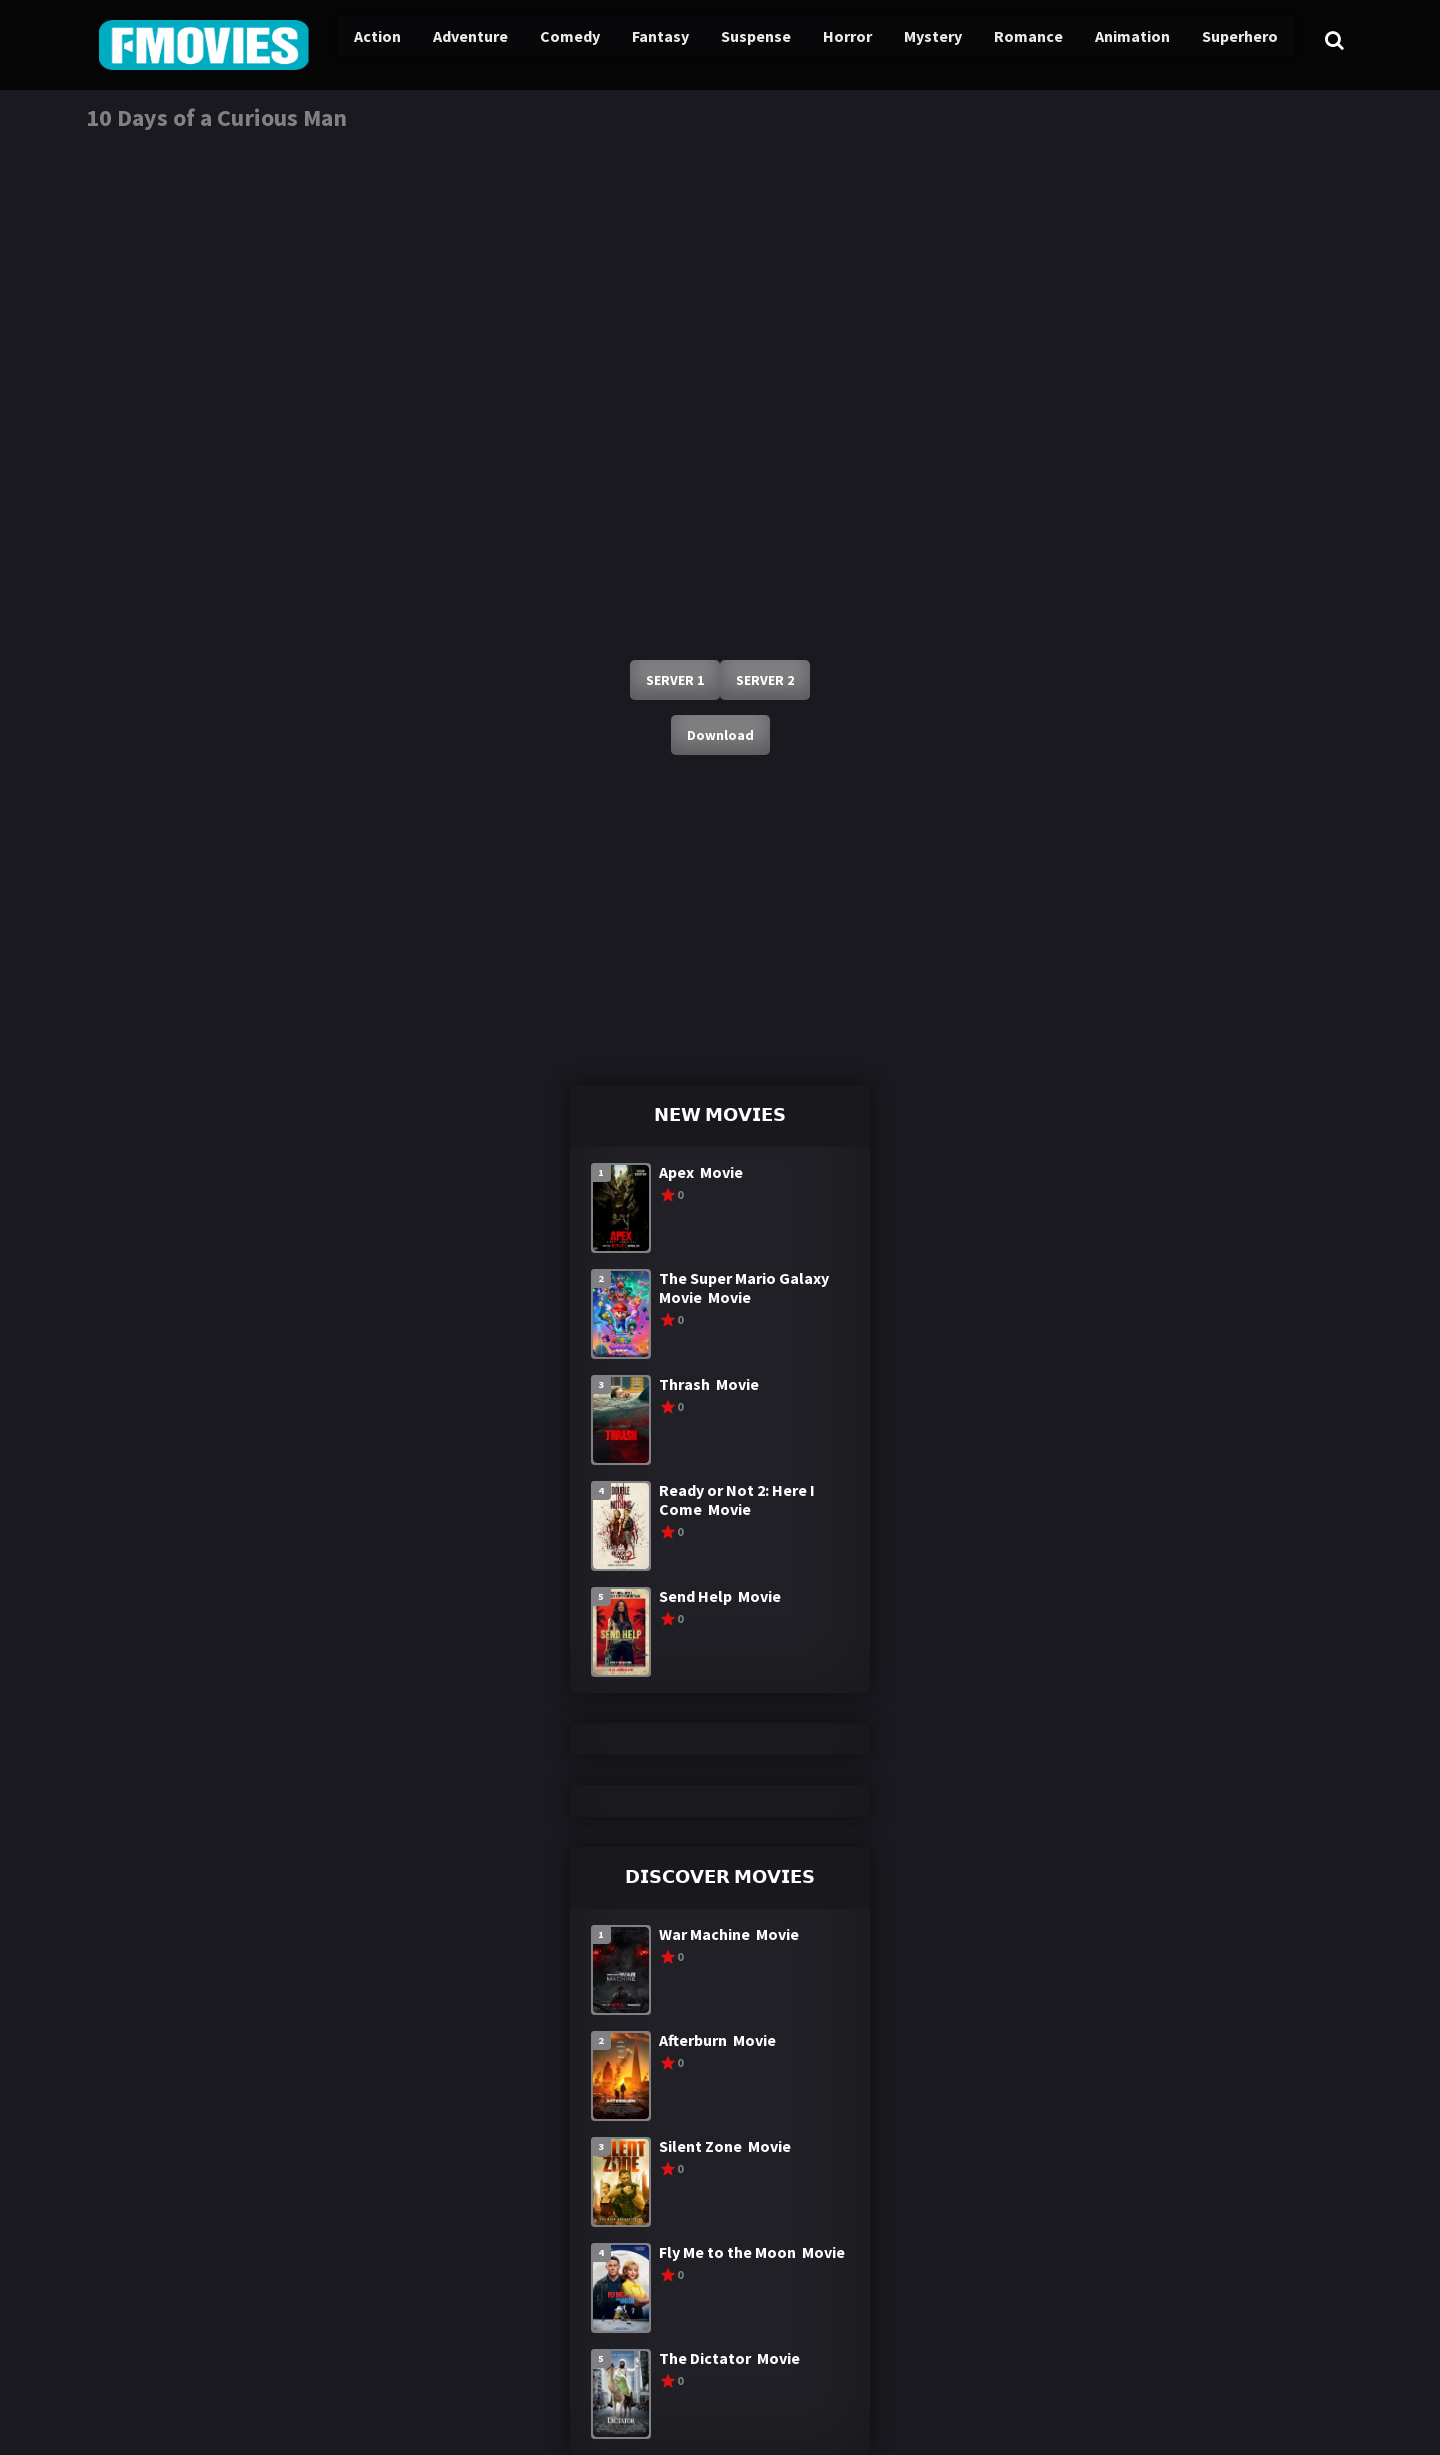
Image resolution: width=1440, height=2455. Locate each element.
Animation (1095, 40)
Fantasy (634, 40)
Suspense (727, 40)
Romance (992, 40)
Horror (816, 40)
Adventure (447, 40)
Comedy (545, 40)
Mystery (899, 40)
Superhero (1202, 40)
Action (355, 40)
